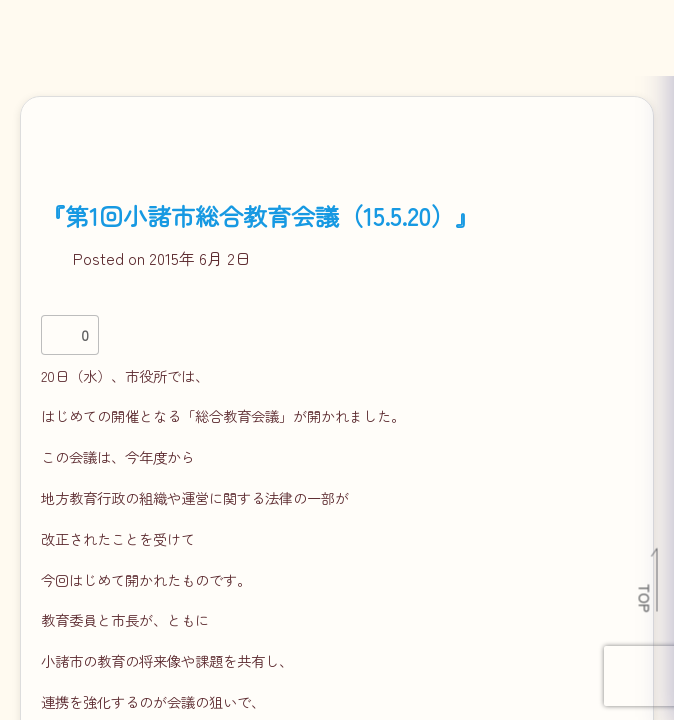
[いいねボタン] (61, 335)
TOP (645, 598)
